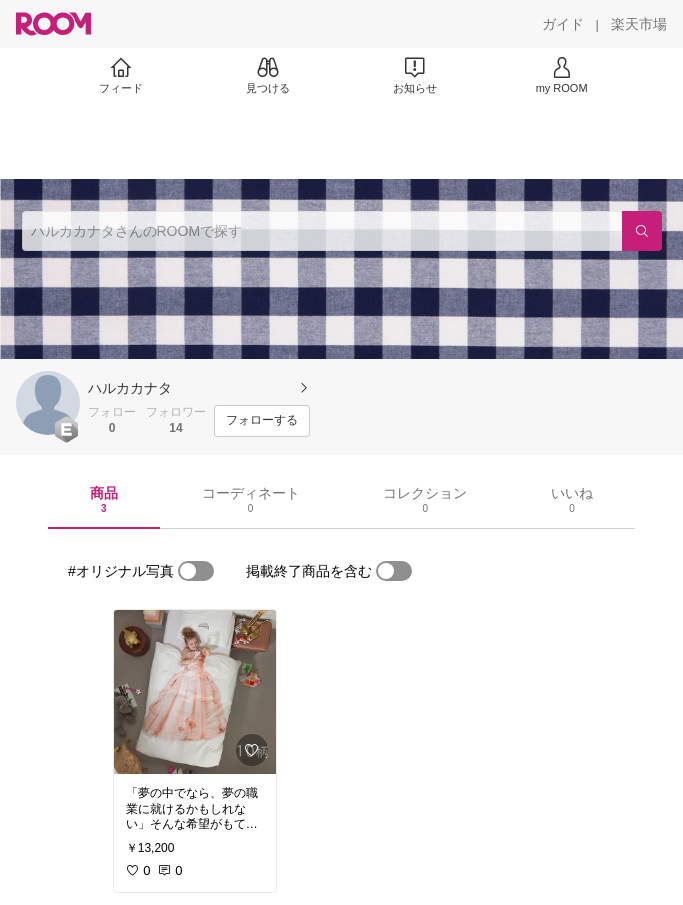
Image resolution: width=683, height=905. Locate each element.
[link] (195, 692)
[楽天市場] (639, 24)
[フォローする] (262, 421)
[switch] (196, 571)
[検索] (642, 231)
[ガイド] (563, 24)
